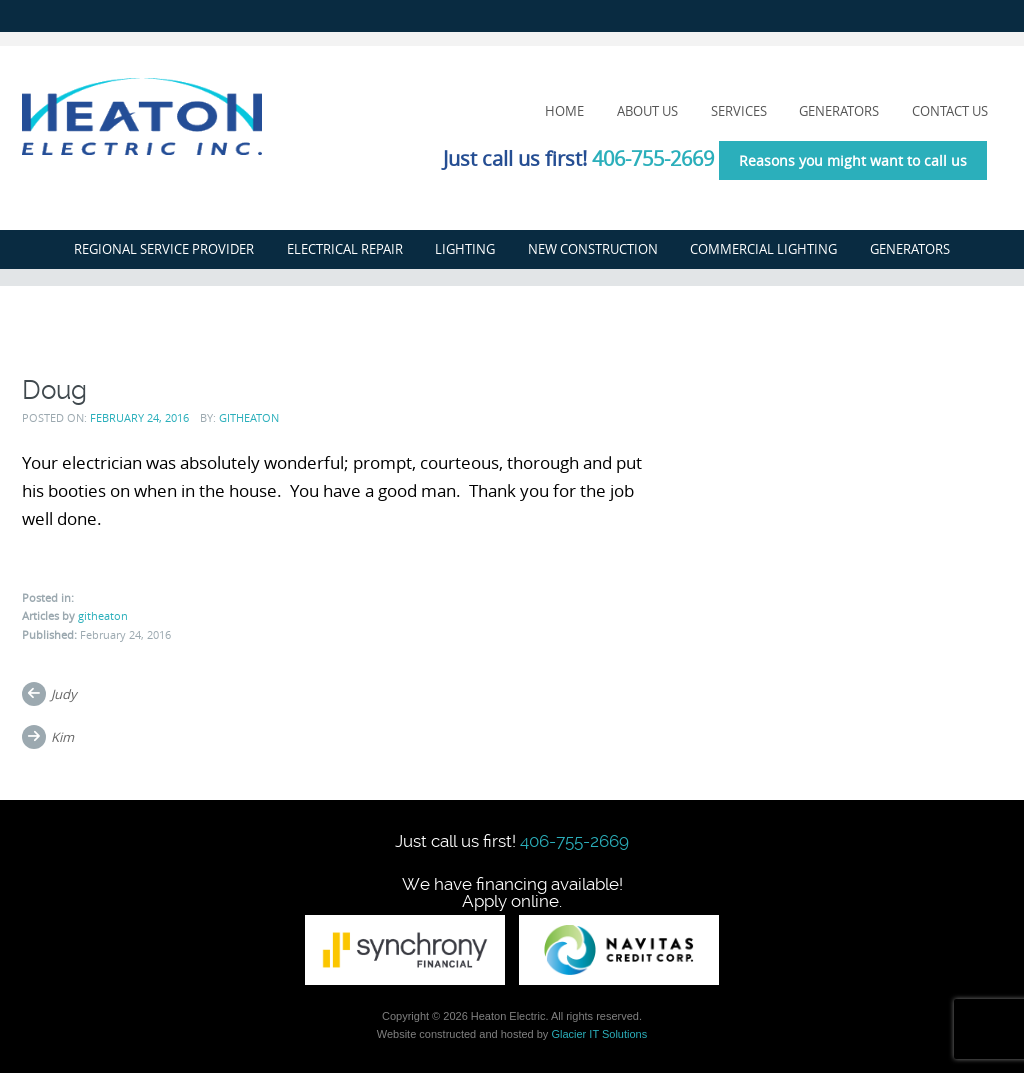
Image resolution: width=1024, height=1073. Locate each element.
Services (739, 111)
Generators (839, 111)
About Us (647, 111)
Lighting (465, 249)
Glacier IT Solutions (599, 1034)
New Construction (593, 249)
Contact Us (950, 111)
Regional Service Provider (164, 249)
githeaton (249, 417)
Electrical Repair (345, 249)
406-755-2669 (653, 158)
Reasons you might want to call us (853, 160)
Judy (64, 694)
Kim (62, 737)
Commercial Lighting (763, 249)
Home (564, 111)
